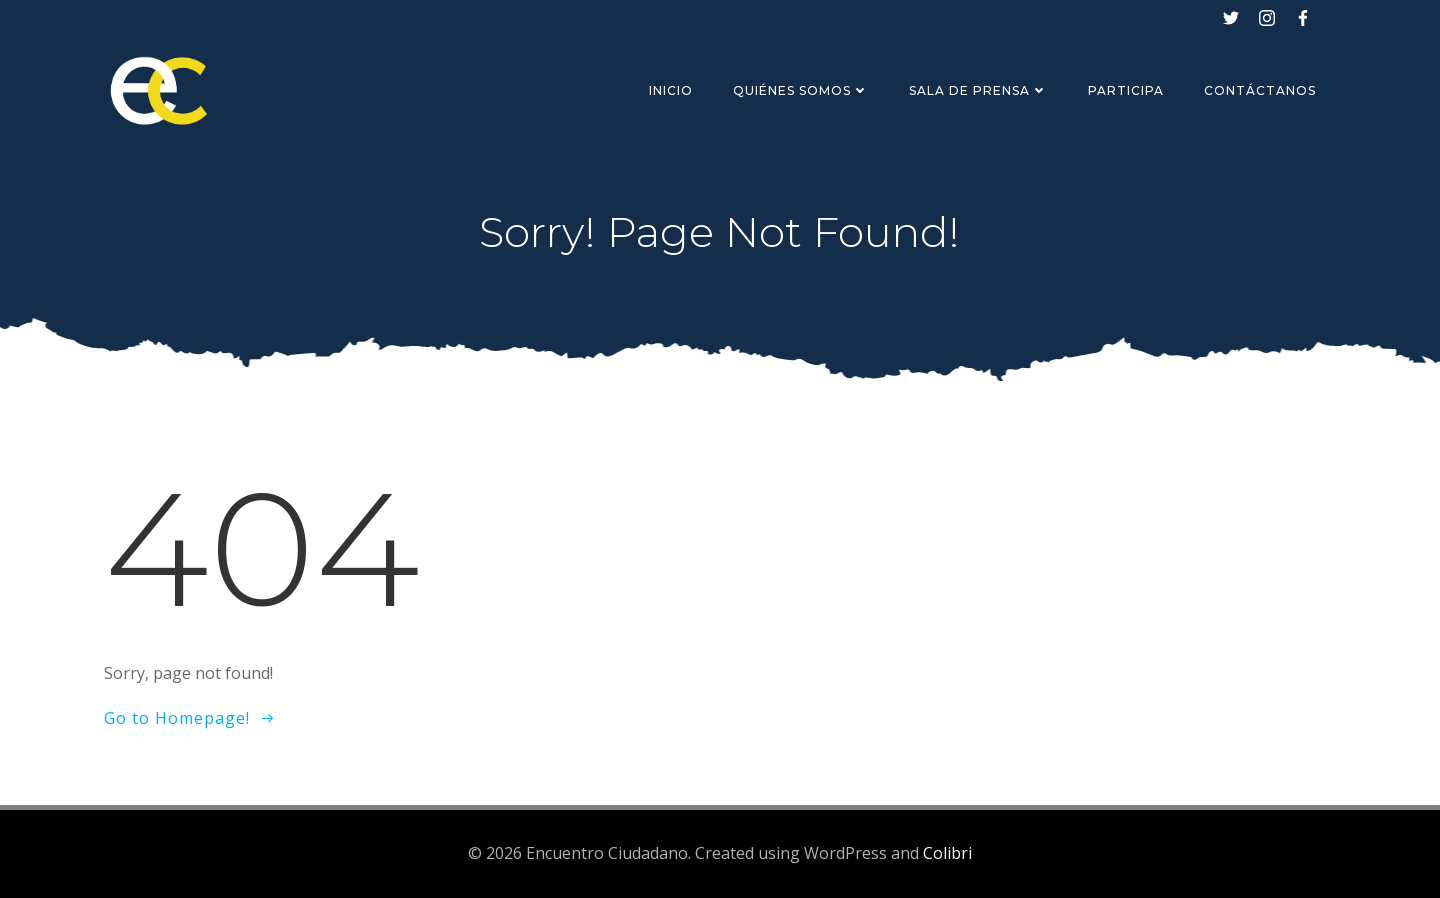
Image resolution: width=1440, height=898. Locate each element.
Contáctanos (1260, 90)
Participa (1126, 90)
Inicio (671, 90)
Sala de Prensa (978, 90)
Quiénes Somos (801, 90)
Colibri (947, 853)
